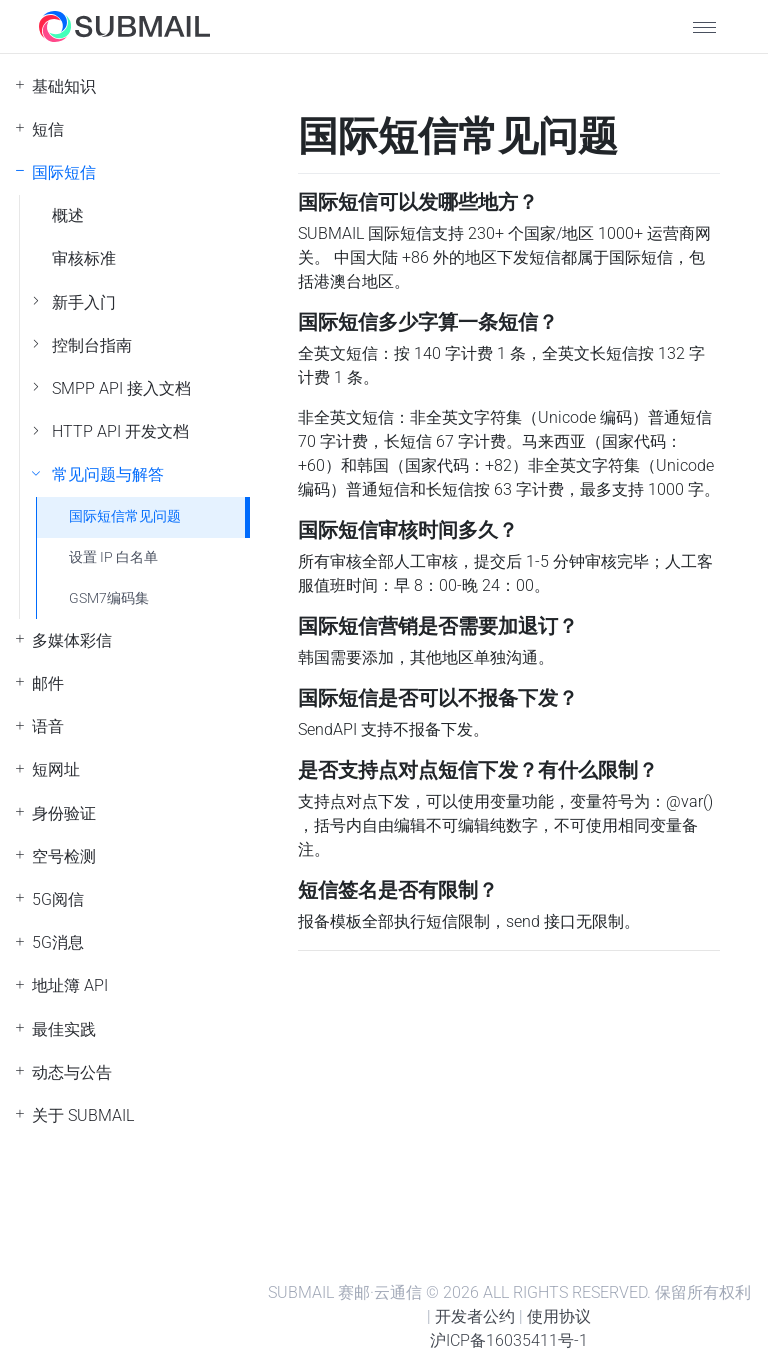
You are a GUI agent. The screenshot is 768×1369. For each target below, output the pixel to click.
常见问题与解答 (108, 474)
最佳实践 (64, 1029)
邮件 (48, 683)
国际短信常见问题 (125, 516)
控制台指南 (92, 345)
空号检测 (64, 856)
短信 (48, 129)
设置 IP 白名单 (113, 557)
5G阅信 (58, 899)
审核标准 (84, 258)
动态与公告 (72, 1072)
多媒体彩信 (72, 640)
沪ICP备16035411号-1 (509, 1340)
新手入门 (84, 302)
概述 (68, 215)
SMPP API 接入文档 (121, 388)
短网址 (56, 769)
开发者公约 (475, 1316)
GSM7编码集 (109, 598)
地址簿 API (70, 985)
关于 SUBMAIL (83, 1115)
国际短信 (64, 172)
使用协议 (559, 1316)
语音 (48, 726)
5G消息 (58, 942)
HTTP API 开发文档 (120, 431)
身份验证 (64, 813)
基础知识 (64, 86)
